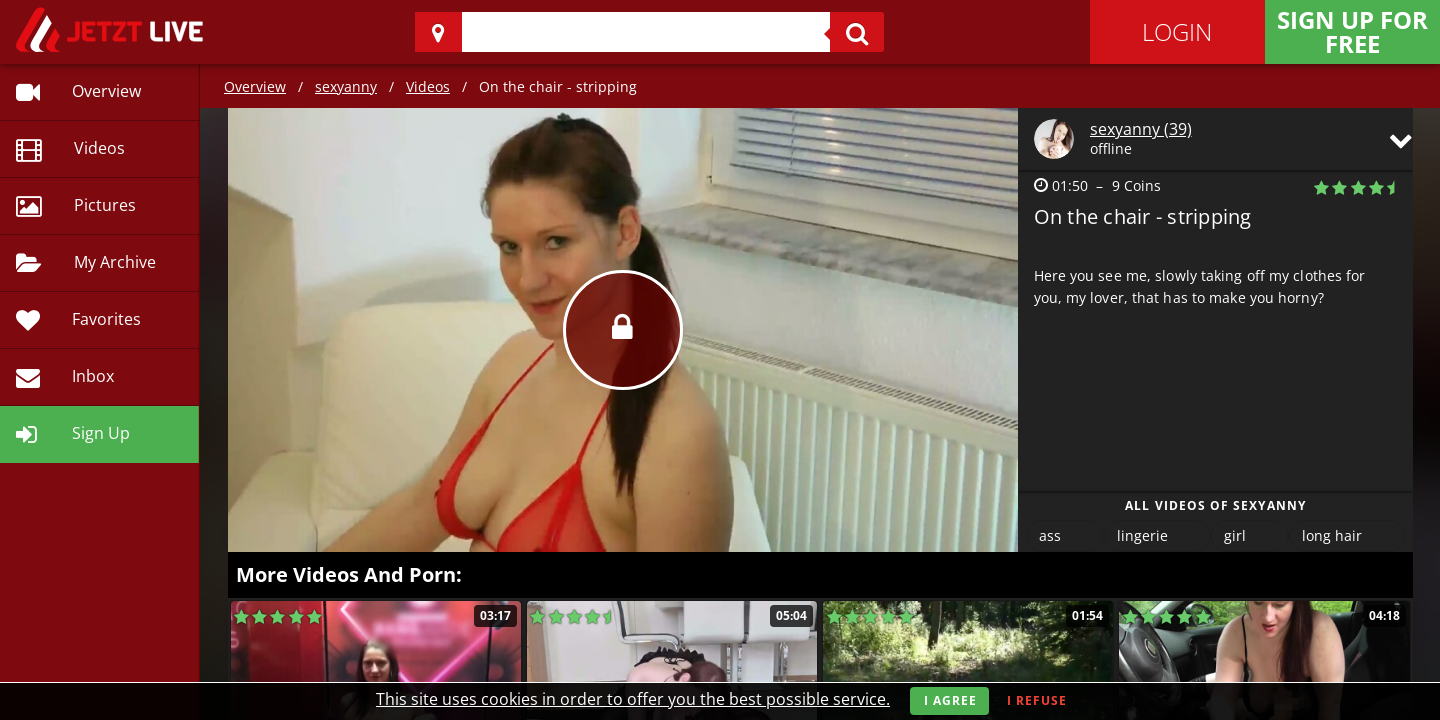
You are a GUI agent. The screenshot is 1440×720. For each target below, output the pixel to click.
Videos (428, 86)
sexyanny (346, 86)
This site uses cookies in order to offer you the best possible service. (633, 699)
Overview (255, 86)
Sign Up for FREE (1352, 31)
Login (1177, 31)
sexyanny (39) (1141, 129)
